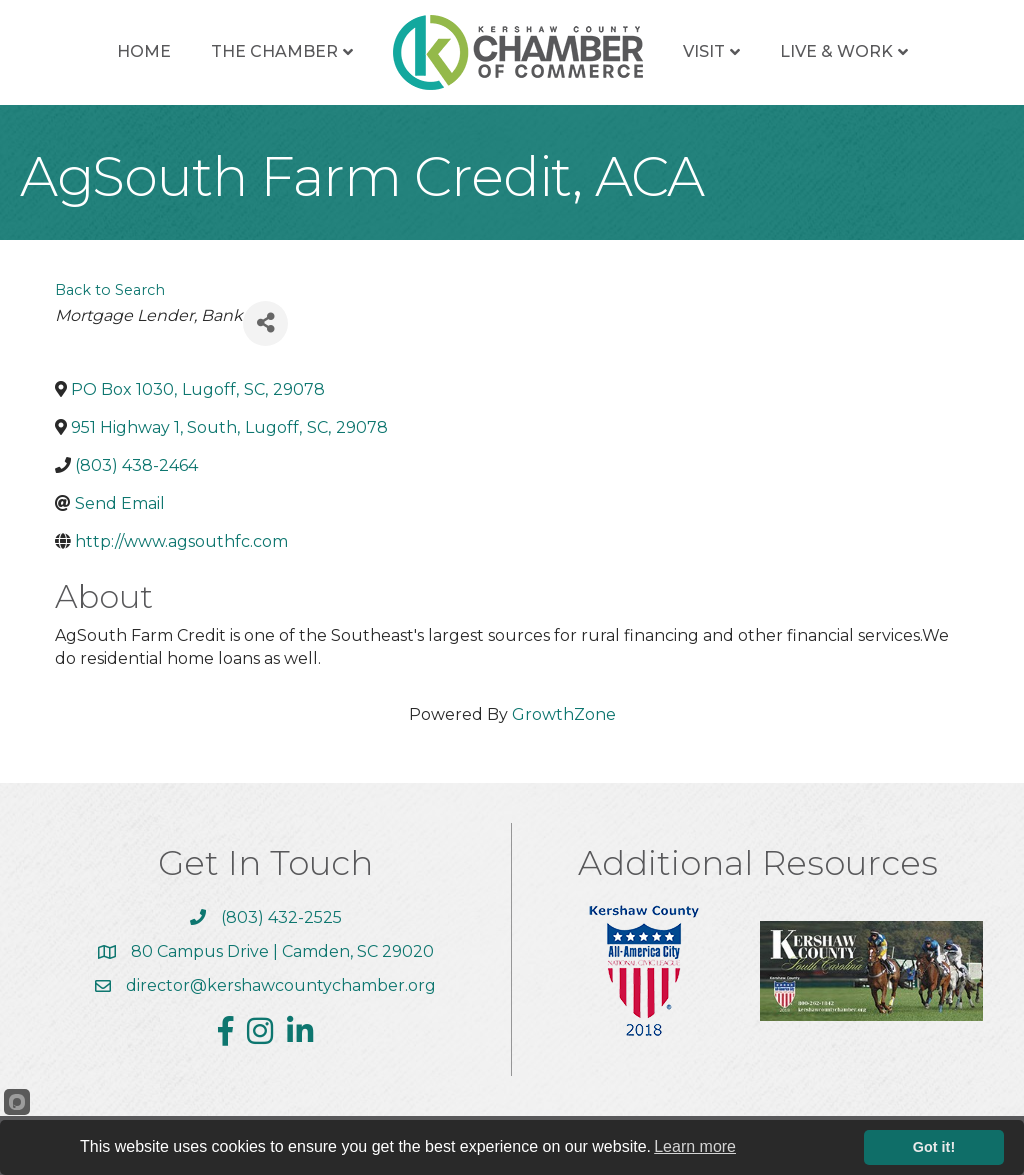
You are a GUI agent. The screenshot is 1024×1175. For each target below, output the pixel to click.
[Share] (265, 323)
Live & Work (836, 51)
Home (144, 51)
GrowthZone (564, 714)
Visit (704, 51)
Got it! (934, 1147)
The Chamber (274, 51)
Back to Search (110, 290)
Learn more (695, 1146)
